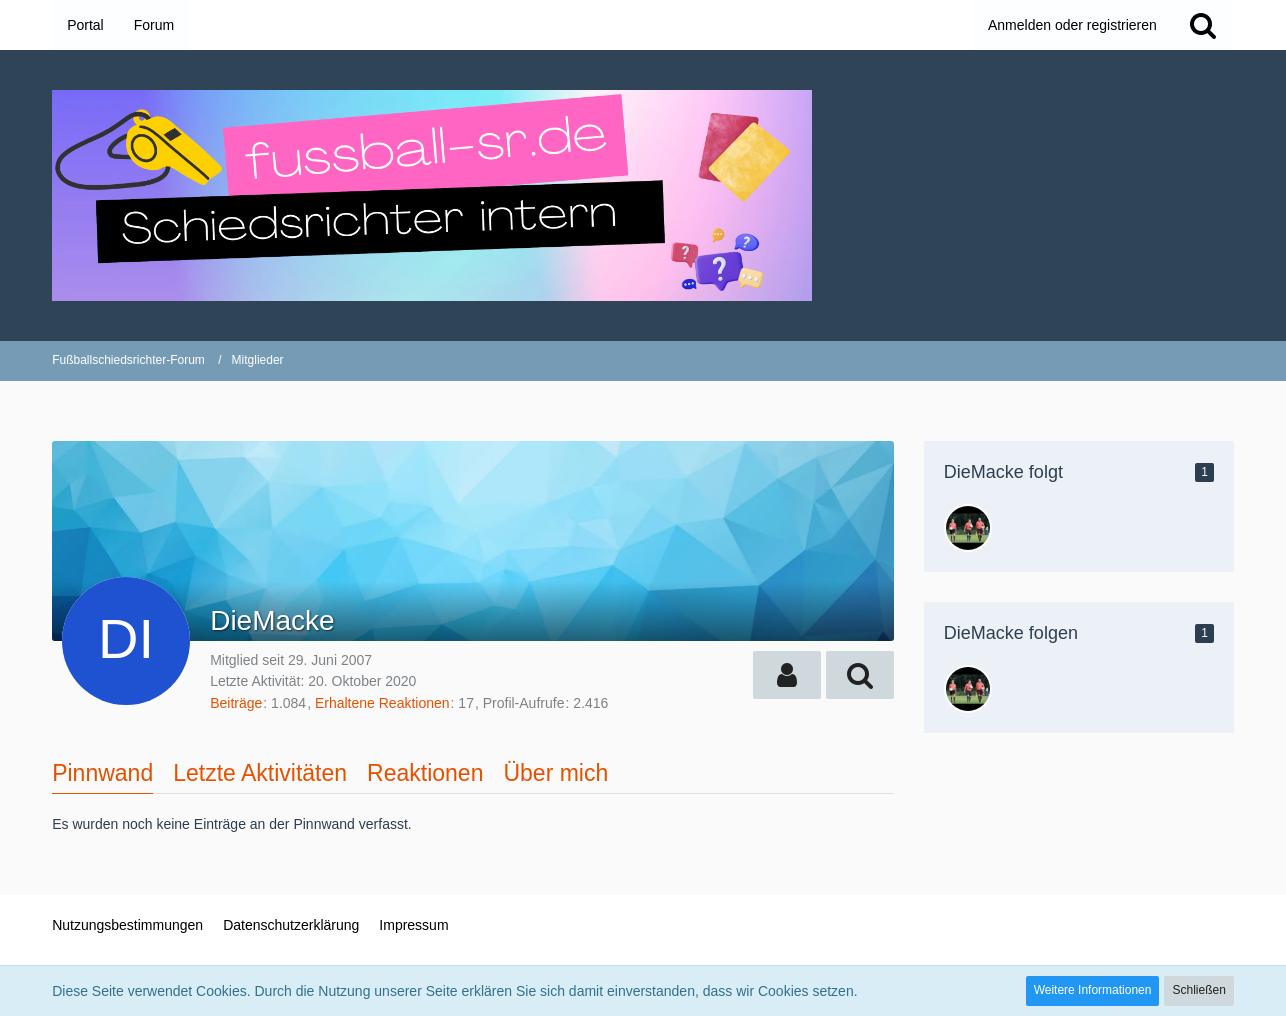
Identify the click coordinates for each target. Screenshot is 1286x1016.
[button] (787, 675)
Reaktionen (425, 773)
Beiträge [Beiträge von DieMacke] (236, 703)
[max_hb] (968, 528)
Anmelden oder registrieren (1072, 25)
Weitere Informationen (1093, 990)
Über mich (555, 773)
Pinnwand (102, 773)
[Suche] (1203, 25)
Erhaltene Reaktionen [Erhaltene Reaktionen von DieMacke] (382, 703)
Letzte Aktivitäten (260, 773)
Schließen (1198, 990)
